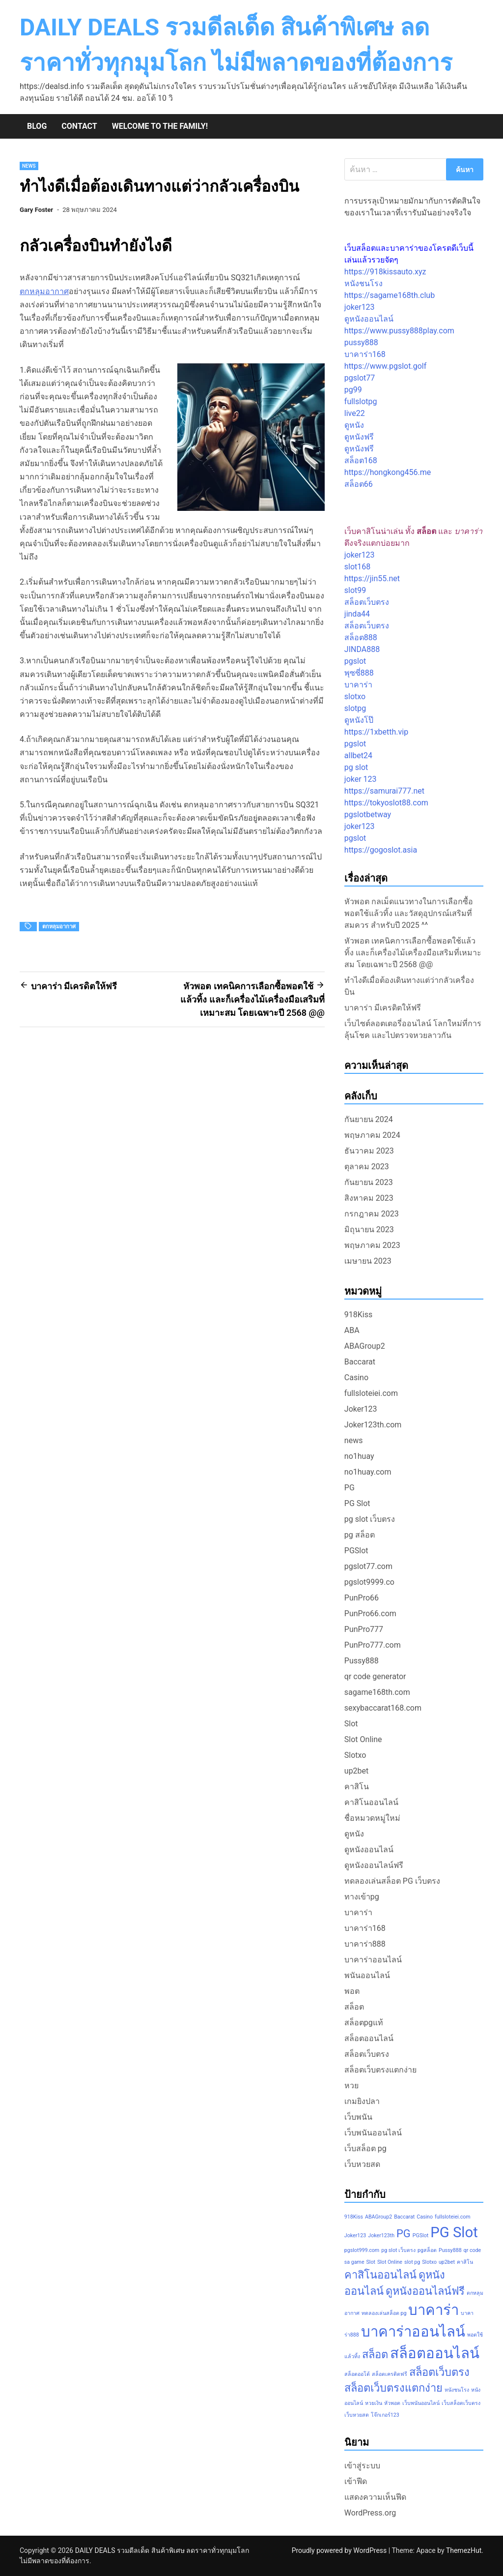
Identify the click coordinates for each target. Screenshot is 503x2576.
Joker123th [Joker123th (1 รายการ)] (381, 2235)
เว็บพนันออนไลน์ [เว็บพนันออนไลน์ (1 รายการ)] (421, 2403)
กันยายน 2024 (368, 1119)
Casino (356, 1377)
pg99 (353, 389)
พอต (352, 1991)
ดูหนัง (354, 425)
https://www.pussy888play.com (399, 330)
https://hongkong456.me (387, 472)
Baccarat (359, 1361)
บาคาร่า (358, 684)
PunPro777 (363, 1629)
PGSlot (356, 1550)
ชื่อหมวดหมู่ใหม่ (372, 1818)
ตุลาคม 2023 (366, 1166)
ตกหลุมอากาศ (44, 291)
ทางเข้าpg (361, 1896)
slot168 (357, 566)
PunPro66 (361, 1597)
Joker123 (360, 1409)
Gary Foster (36, 209)
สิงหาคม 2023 (368, 1198)
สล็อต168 (360, 460)
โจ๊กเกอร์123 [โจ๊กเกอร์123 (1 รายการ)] (385, 2415)
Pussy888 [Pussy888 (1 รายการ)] (450, 2250)
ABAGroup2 (364, 1346)
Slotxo (355, 1755)
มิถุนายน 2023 (369, 1229)
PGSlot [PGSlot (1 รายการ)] (420, 2235)
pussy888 (361, 342)
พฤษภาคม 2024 (372, 1135)
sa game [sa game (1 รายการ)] (354, 2262)
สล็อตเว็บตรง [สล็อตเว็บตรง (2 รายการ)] (439, 2372)
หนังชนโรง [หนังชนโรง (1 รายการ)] (457, 2390)
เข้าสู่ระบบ (362, 2465)
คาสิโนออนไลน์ (371, 1802)
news (29, 166)
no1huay (359, 1456)
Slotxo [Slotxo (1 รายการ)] (429, 2262)
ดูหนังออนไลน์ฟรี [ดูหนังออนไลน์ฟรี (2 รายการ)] (425, 2291)
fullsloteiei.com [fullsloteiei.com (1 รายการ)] (453, 2217)
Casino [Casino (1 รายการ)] (425, 2217)
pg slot (356, 767)
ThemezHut (463, 2550)
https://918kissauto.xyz (385, 271)
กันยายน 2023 (368, 1182)
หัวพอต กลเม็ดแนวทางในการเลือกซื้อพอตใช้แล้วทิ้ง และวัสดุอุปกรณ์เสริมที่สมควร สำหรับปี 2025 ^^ (408, 913)
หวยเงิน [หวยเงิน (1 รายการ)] (373, 2403)
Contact (79, 126)
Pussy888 (361, 1660)
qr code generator (375, 1676)
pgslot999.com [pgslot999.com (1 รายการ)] (361, 2250)
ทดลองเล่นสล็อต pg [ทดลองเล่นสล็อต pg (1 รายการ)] (384, 2313)
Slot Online (363, 1739)
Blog (37, 126)
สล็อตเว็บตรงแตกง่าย (380, 2069)
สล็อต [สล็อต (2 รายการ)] (375, 2354)
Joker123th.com (373, 1424)
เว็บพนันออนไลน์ (373, 2132)
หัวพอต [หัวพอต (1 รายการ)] (392, 2403)
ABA (352, 1330)
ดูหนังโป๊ (358, 720)
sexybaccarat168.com (382, 1708)
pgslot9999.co (369, 1582)
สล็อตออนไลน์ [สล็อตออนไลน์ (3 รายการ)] (434, 2353)
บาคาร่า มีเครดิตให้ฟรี (382, 1007)
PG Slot (357, 1503)
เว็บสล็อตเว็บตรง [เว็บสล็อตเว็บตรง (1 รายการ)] (461, 2403)
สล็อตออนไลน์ (368, 2038)
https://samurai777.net (384, 791)
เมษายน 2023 (367, 1261)
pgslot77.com (368, 1566)
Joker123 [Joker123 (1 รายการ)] (355, 2235)
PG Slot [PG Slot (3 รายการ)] (454, 2232)
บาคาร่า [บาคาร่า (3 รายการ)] (433, 2310)
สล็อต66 (358, 484)
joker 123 (360, 779)
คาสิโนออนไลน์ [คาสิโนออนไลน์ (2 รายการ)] (380, 2275)
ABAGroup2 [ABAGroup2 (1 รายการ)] (378, 2217)
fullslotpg (360, 401)
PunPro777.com (372, 1645)
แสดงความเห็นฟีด (375, 2497)
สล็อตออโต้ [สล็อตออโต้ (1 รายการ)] (357, 2374)
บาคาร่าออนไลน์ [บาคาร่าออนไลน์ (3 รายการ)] (413, 2331)
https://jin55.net (372, 578)
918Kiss (358, 1314)
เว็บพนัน (358, 2117)
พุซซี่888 (359, 673)
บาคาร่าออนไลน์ (373, 1959)
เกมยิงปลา (362, 2101)
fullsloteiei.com (371, 1393)
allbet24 (358, 755)
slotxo (354, 696)
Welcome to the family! (160, 126)
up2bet (356, 1771)
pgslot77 (359, 378)
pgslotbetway (367, 814)
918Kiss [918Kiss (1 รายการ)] (353, 2217)
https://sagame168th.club (389, 295)
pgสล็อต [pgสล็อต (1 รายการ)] (427, 2250)
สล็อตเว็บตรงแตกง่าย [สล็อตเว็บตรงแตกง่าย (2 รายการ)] (393, 2388)
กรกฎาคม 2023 (371, 1213)
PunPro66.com (370, 1613)
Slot (351, 1723)
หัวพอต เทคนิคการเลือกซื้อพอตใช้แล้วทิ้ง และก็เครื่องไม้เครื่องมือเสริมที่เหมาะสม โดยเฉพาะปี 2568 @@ (412, 952)
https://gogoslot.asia (380, 850)
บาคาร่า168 (365, 354)
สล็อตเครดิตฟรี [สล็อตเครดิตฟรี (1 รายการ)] (389, 2374)
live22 (354, 413)
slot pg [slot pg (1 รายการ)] (412, 2262)
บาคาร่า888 (365, 1944)
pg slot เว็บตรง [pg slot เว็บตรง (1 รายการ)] (398, 2250)
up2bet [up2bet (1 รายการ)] (447, 2262)
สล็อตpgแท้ (363, 2022)
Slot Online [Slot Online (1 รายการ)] (389, 2262)
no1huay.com (367, 1472)
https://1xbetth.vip (376, 732)
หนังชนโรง (363, 283)
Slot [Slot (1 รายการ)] (370, 2262)
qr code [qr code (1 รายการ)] (472, 2250)
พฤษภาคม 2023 (372, 1245)
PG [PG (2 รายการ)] (403, 2233)
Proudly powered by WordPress (340, 2550)
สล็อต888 (360, 637)
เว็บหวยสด (362, 2164)
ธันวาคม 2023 (369, 1150)
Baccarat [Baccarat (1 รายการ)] (404, 2217)
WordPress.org (370, 2512)
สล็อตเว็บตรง (366, 602)
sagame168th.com (377, 1692)
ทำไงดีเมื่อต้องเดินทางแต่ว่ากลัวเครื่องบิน (409, 986)
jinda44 (357, 614)
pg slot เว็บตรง (369, 1519)
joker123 (359, 307)
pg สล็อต (359, 1535)
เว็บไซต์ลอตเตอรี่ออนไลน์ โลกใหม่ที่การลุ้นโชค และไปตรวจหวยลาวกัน (412, 1029)
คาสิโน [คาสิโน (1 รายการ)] (465, 2262)
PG (349, 1487)
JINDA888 (362, 649)
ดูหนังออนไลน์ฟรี (373, 1865)
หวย (351, 2085)
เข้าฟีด (355, 2481)
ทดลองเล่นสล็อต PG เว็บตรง (392, 1881)
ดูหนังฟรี (359, 437)
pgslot (355, 661)
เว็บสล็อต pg (365, 2148)
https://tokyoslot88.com (386, 802)
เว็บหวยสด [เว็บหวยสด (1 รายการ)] (356, 2415)
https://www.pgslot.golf (385, 366)
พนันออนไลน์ (367, 1975)
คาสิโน (356, 1786)
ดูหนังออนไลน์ (368, 319)
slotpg (355, 708)
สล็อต (354, 2007)
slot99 (355, 590)
